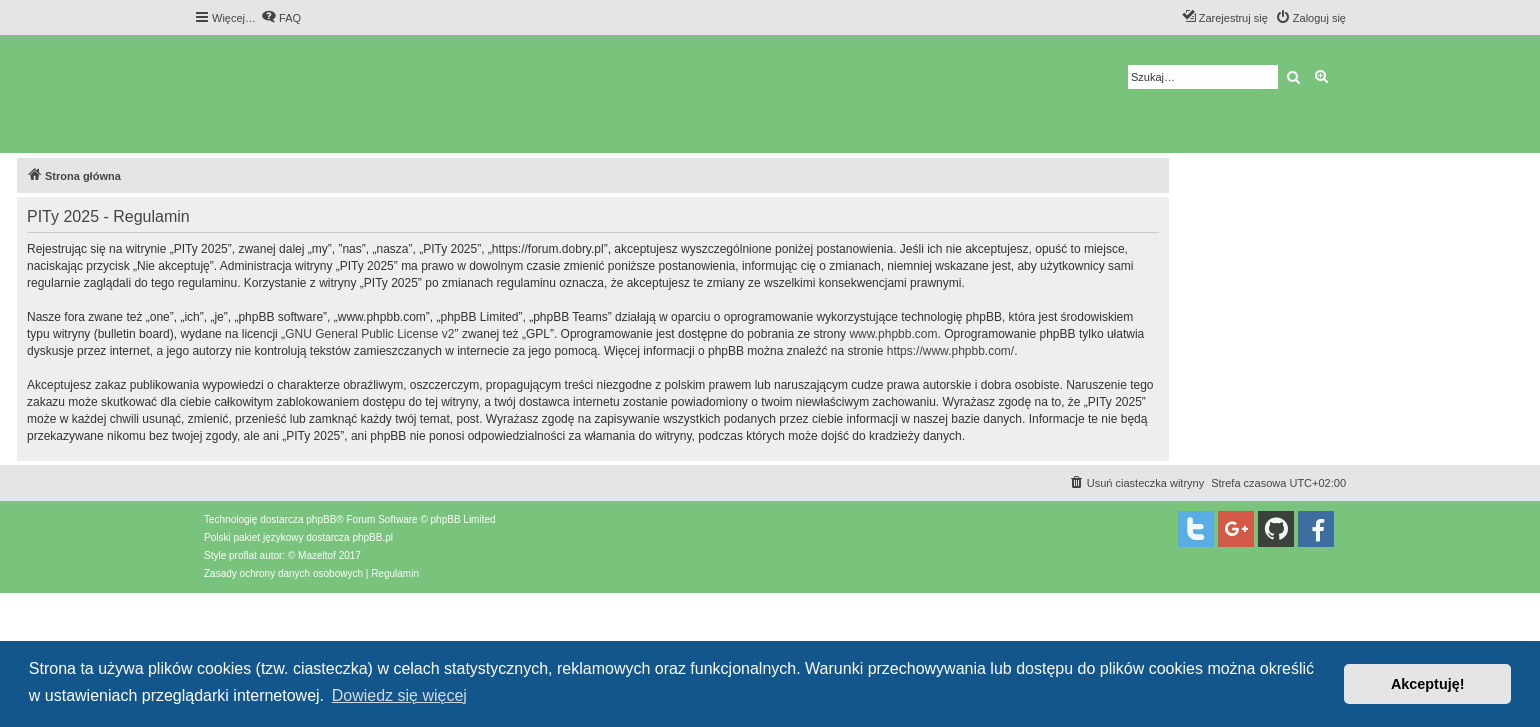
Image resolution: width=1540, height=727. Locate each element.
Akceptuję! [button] (1428, 684)
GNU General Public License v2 (369, 334)
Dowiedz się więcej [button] (399, 695)
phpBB (321, 519)
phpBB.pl (372, 537)
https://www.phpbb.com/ (950, 351)
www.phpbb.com (893, 334)
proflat (243, 555)
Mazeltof (317, 555)
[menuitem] (281, 18)
